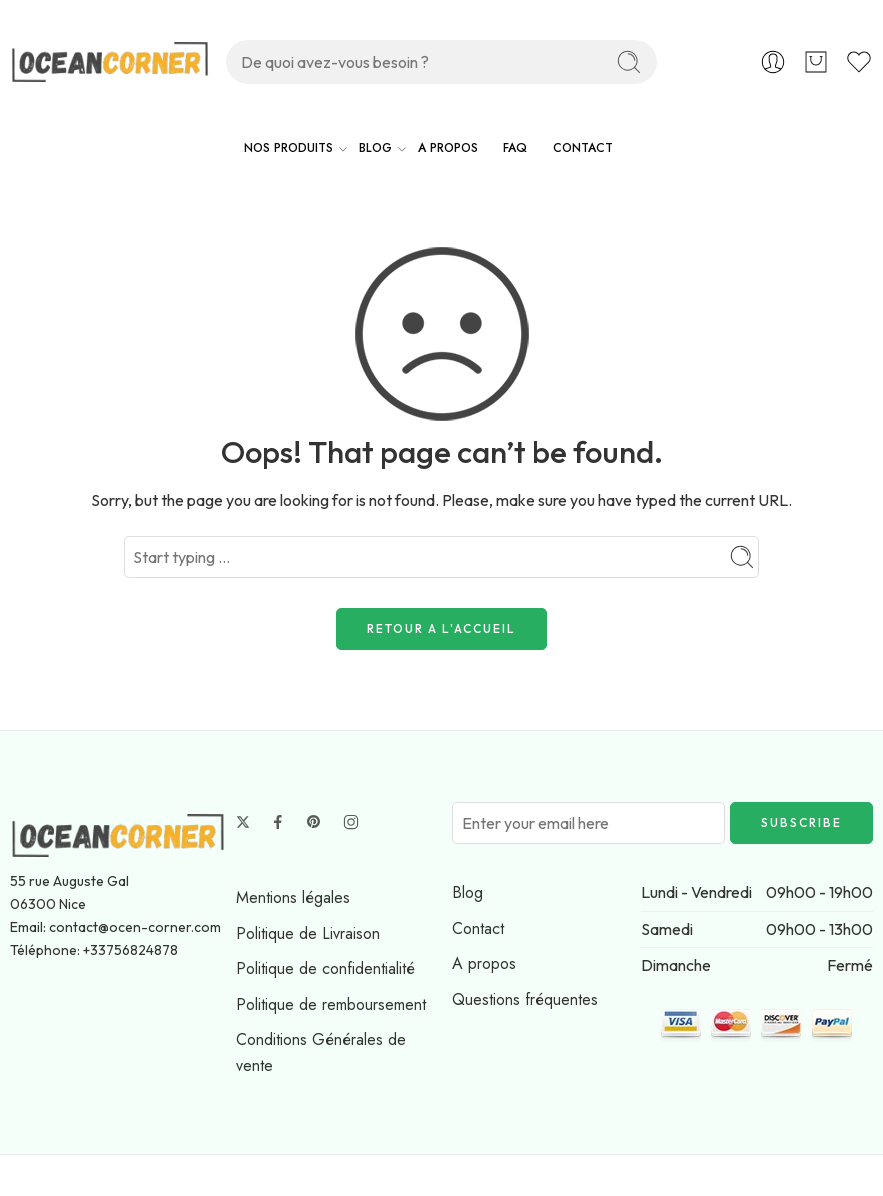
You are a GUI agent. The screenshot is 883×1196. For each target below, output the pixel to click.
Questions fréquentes (525, 999)
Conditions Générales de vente (321, 1052)
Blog (467, 892)
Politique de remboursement (331, 1004)
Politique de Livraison (308, 933)
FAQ (515, 148)
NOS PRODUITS (288, 149)
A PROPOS (448, 148)
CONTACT (583, 148)
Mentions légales (293, 897)
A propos (484, 963)
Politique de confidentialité (325, 968)
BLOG (375, 149)
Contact (478, 928)
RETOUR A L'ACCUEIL (441, 628)
